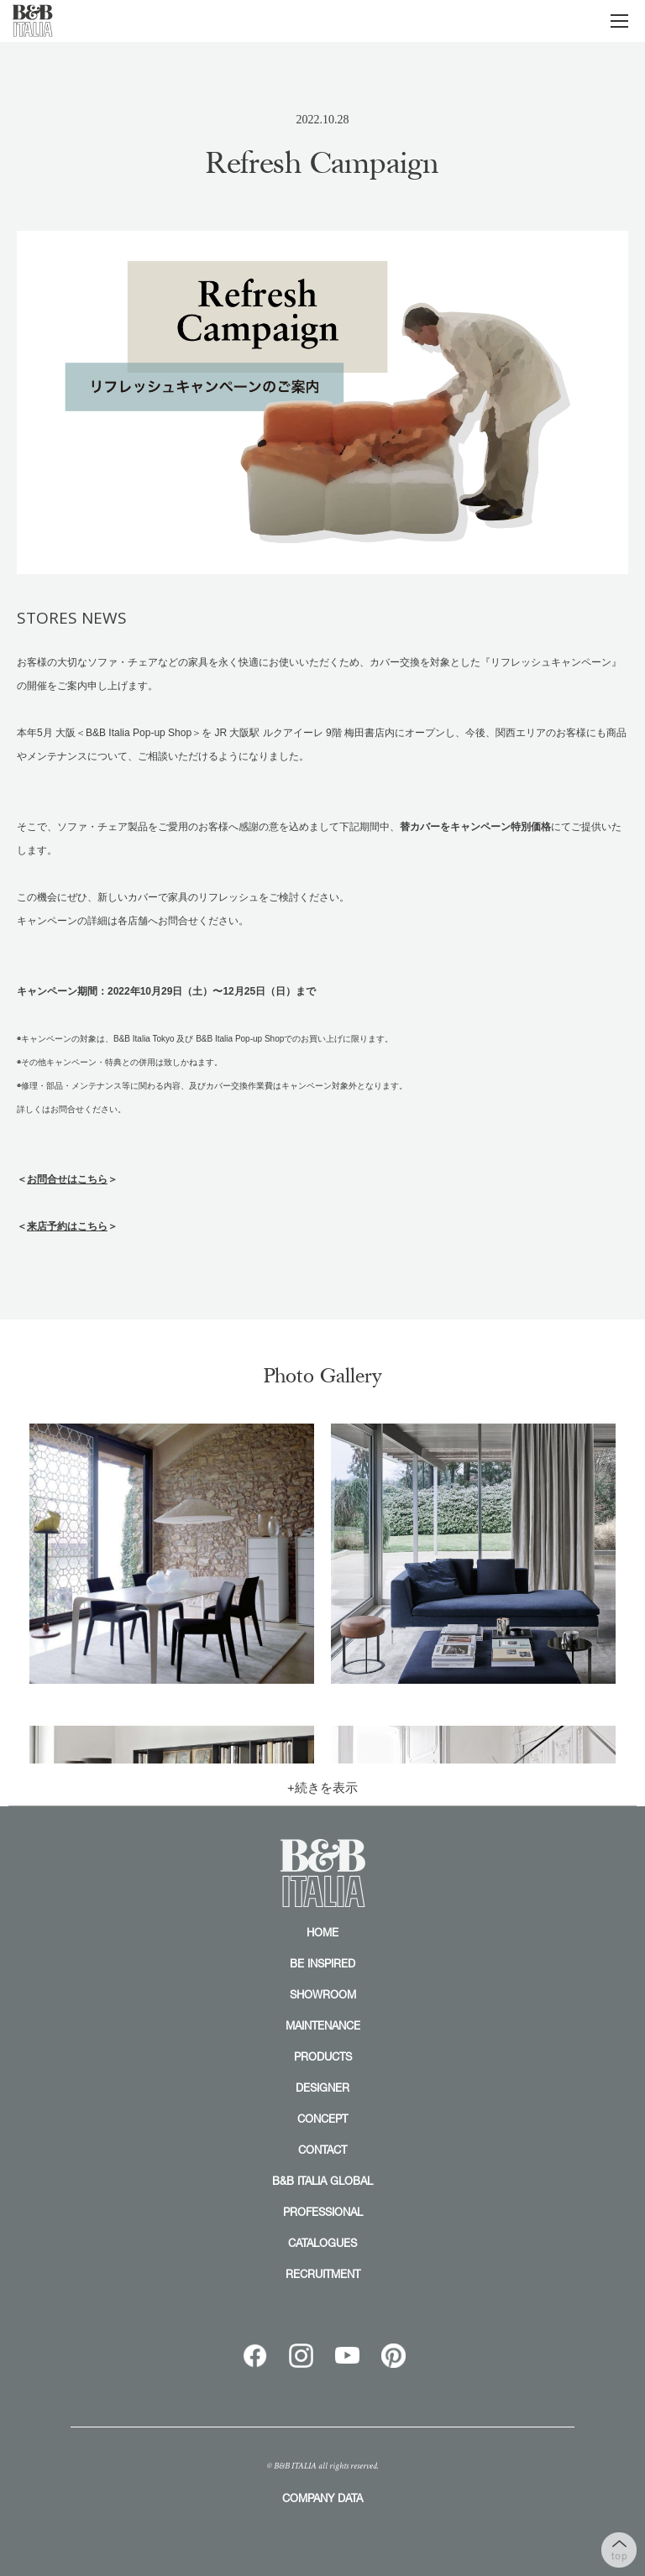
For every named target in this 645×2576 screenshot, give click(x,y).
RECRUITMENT (323, 2274)
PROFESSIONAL (323, 2211)
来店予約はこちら (67, 1226)
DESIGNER (322, 2087)
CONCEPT (322, 2118)
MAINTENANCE (323, 2025)
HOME (322, 1932)
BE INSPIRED (322, 1963)
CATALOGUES (322, 2242)
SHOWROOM (323, 1994)
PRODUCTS (323, 2056)
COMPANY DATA (322, 2498)
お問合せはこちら (67, 1179)
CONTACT (322, 2149)
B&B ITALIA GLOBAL (322, 2180)
